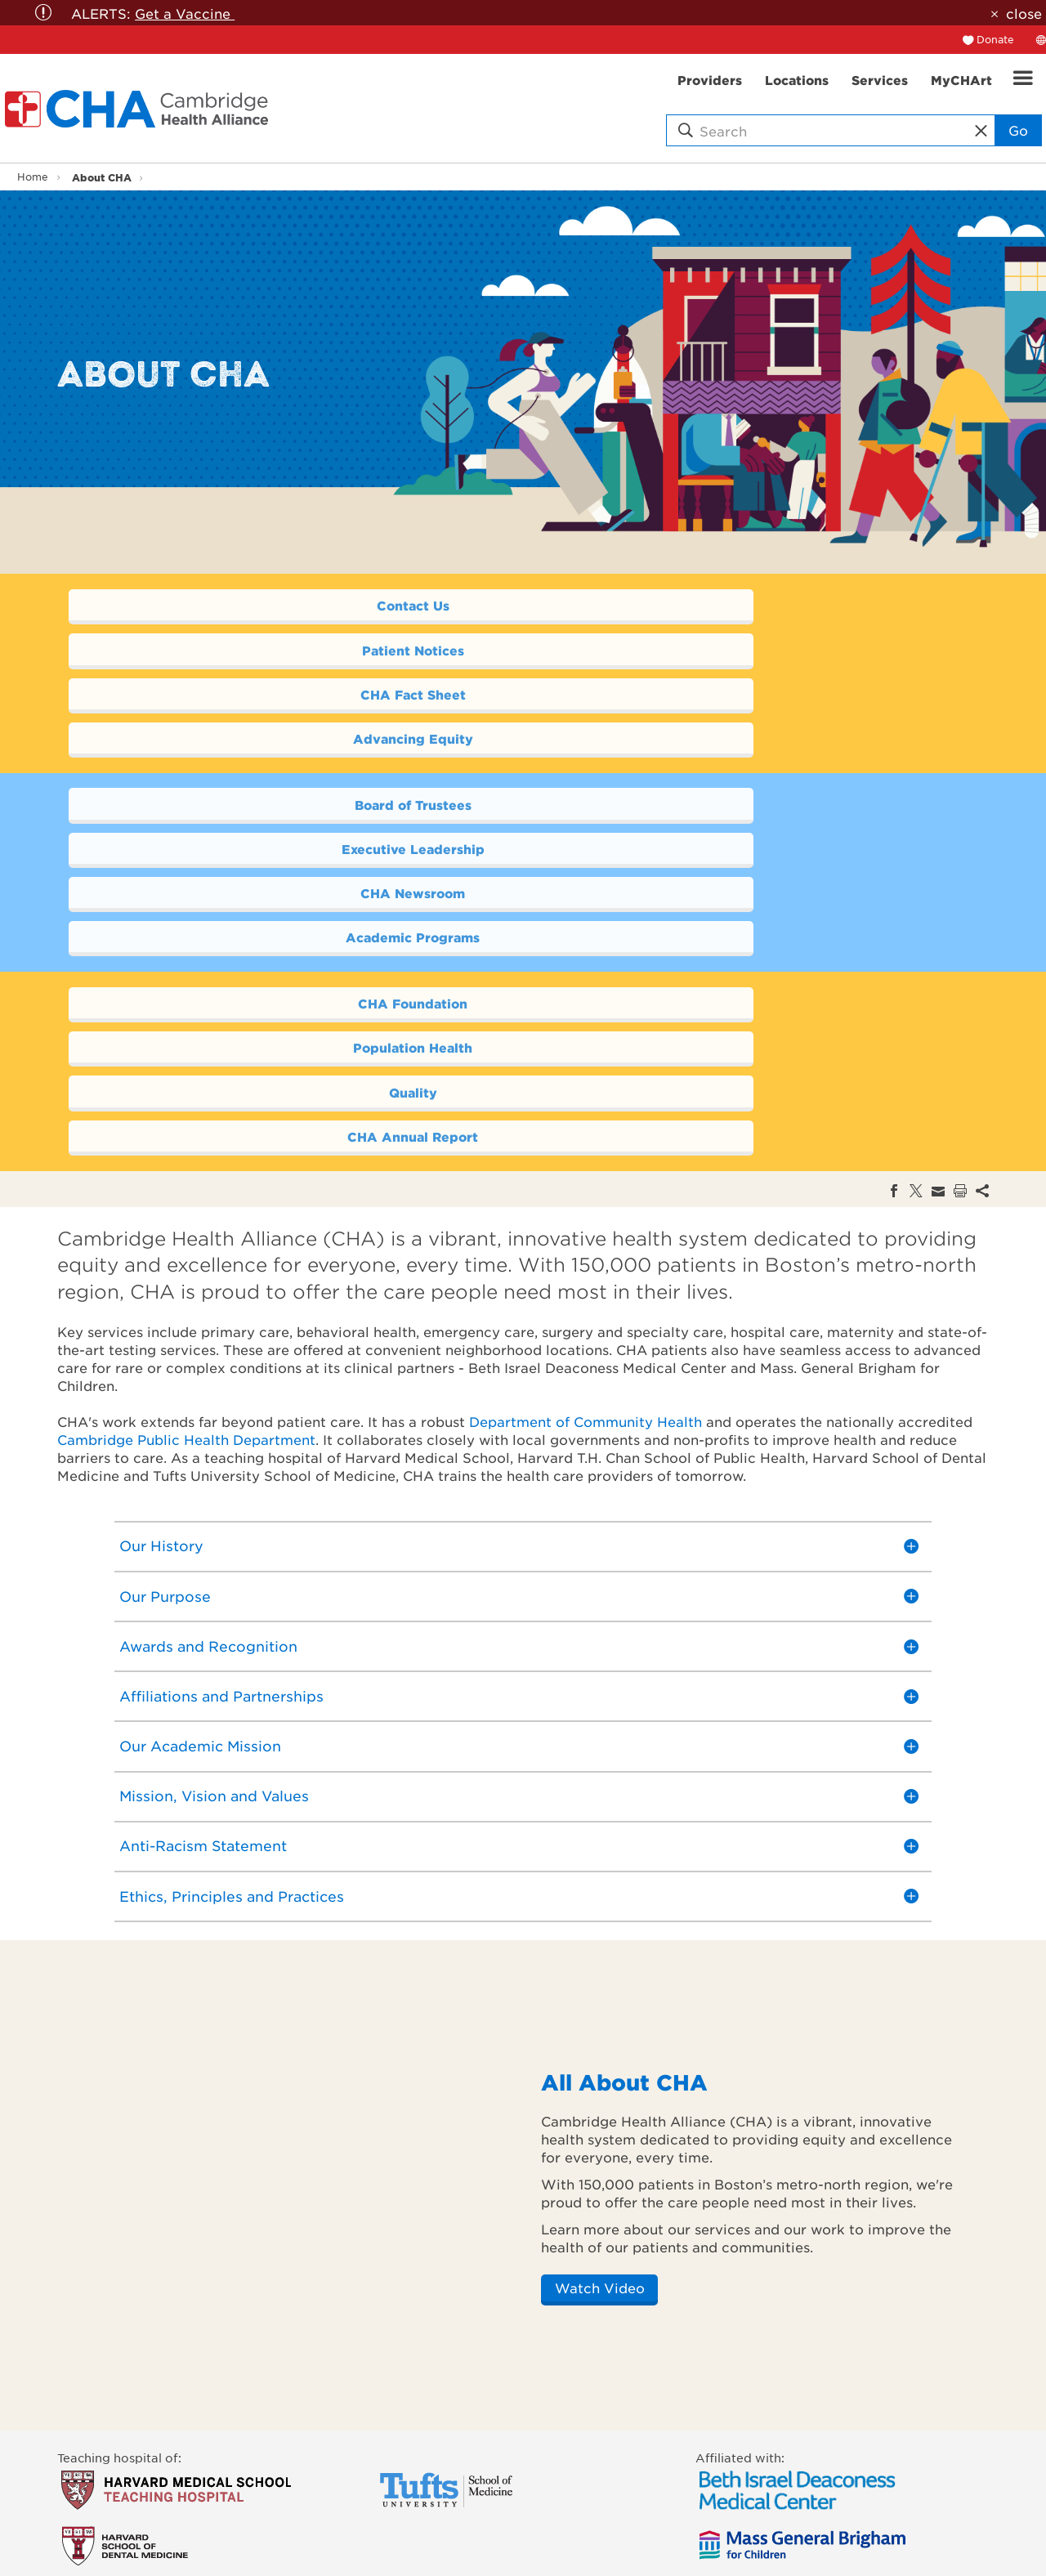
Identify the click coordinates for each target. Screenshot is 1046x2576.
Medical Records (426, 2530)
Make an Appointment (124, 2512)
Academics (250, 2458)
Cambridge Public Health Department (186, 1174)
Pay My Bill (90, 2530)
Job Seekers (253, 2566)
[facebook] (548, 2462)
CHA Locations (421, 2494)
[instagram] (680, 2462)
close (1024, 13)
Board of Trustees (290, 716)
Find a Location (104, 2476)
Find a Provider (103, 2458)
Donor (236, 2548)
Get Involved (96, 2548)
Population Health (740, 826)
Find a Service (99, 2494)
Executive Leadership (740, 716)
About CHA (102, 177)
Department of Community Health (585, 1156)
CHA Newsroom (291, 760)
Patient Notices (741, 606)
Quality (290, 871)
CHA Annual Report (740, 871)
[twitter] (581, 2462)
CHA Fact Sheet (290, 650)
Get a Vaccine (185, 13)
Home (32, 176)
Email (392, 2458)
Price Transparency (114, 2566)
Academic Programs (740, 760)
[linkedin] (646, 2462)
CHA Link (403, 2512)
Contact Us (290, 606)
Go (1018, 130)
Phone (395, 2476)
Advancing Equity (741, 650)
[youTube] (614, 2462)
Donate (995, 39)
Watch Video (600, 2023)
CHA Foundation (291, 826)
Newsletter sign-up (433, 2548)
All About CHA (624, 1817)
